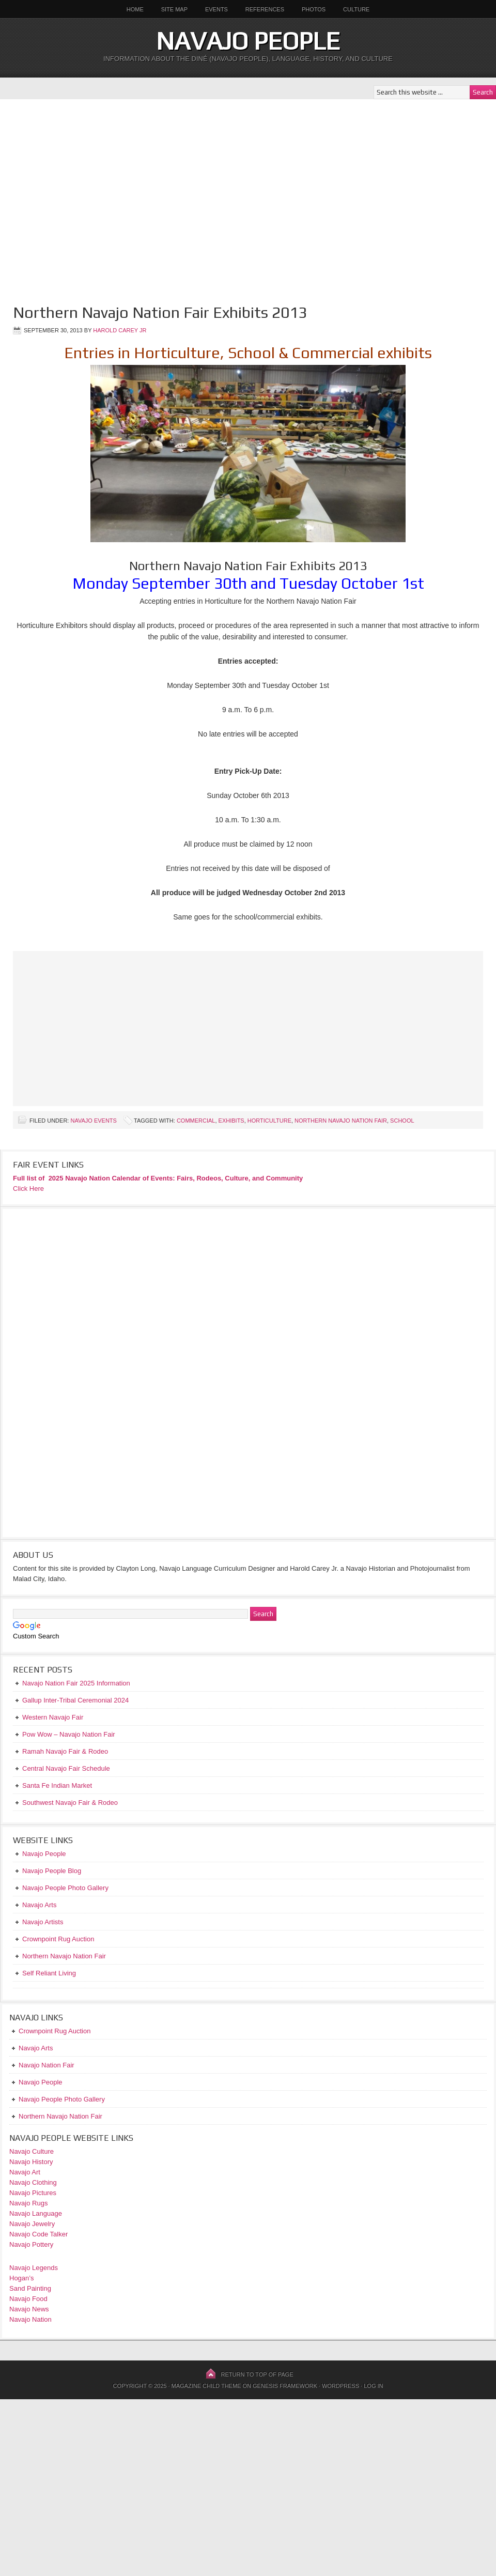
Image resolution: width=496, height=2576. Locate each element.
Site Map (174, 9)
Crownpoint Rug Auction (54, 2031)
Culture (352, 9)
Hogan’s (21, 2278)
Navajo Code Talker (38, 2234)
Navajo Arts (36, 2048)
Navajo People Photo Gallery (62, 2099)
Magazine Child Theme (206, 2386)
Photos (314, 9)
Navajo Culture (31, 2151)
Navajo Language (35, 2213)
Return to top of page (257, 2374)
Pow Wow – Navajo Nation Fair (68, 1734)
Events (216, 9)
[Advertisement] (97, 196)
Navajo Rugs (28, 2203)
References (264, 9)
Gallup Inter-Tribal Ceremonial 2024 (75, 1700)
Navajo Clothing (33, 2182)
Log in (373, 2386)
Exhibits (231, 1120)
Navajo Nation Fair (46, 2065)
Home (135, 9)
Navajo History (31, 2162)
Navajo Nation (30, 2319)
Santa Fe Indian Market (57, 1785)
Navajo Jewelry (32, 2224)
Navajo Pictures (32, 2193)
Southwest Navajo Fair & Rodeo (70, 1802)
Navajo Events (93, 1120)
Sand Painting (30, 2288)
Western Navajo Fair (52, 1717)
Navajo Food (29, 2299)
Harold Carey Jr (119, 330)
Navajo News (29, 2309)
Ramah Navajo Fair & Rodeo (65, 1751)
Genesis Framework (285, 2386)
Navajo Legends (33, 2268)
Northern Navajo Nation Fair (341, 1120)
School (402, 1120)
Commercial (196, 1120)
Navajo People (248, 40)
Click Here (28, 1188)
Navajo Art (24, 2172)
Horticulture (269, 1120)
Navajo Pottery (31, 2244)
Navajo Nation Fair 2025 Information (76, 1683)
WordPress (340, 2386)
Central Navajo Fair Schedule (66, 1768)
